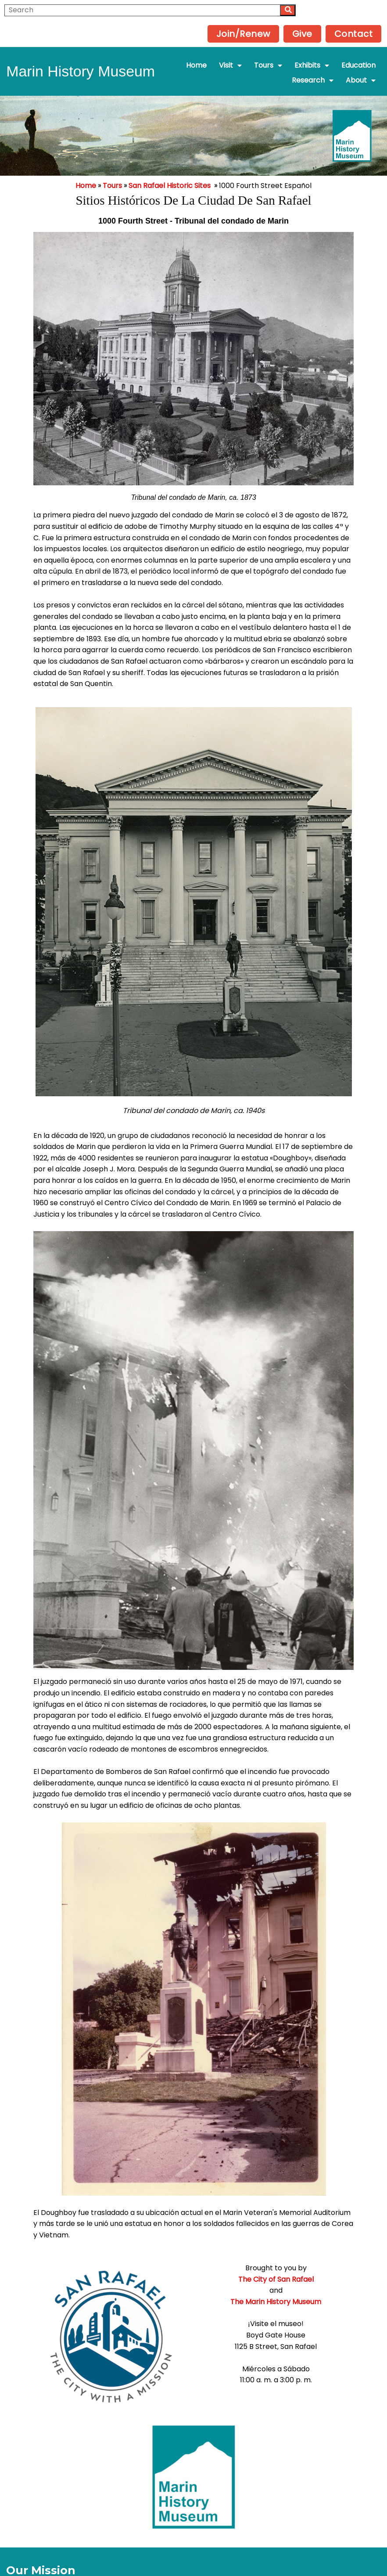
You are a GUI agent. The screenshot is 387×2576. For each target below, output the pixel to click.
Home (85, 165)
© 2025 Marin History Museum (193, 2555)
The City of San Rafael (193, 2257)
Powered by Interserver (194, 2566)
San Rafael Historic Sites (170, 165)
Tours (112, 165)
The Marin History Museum (193, 2279)
